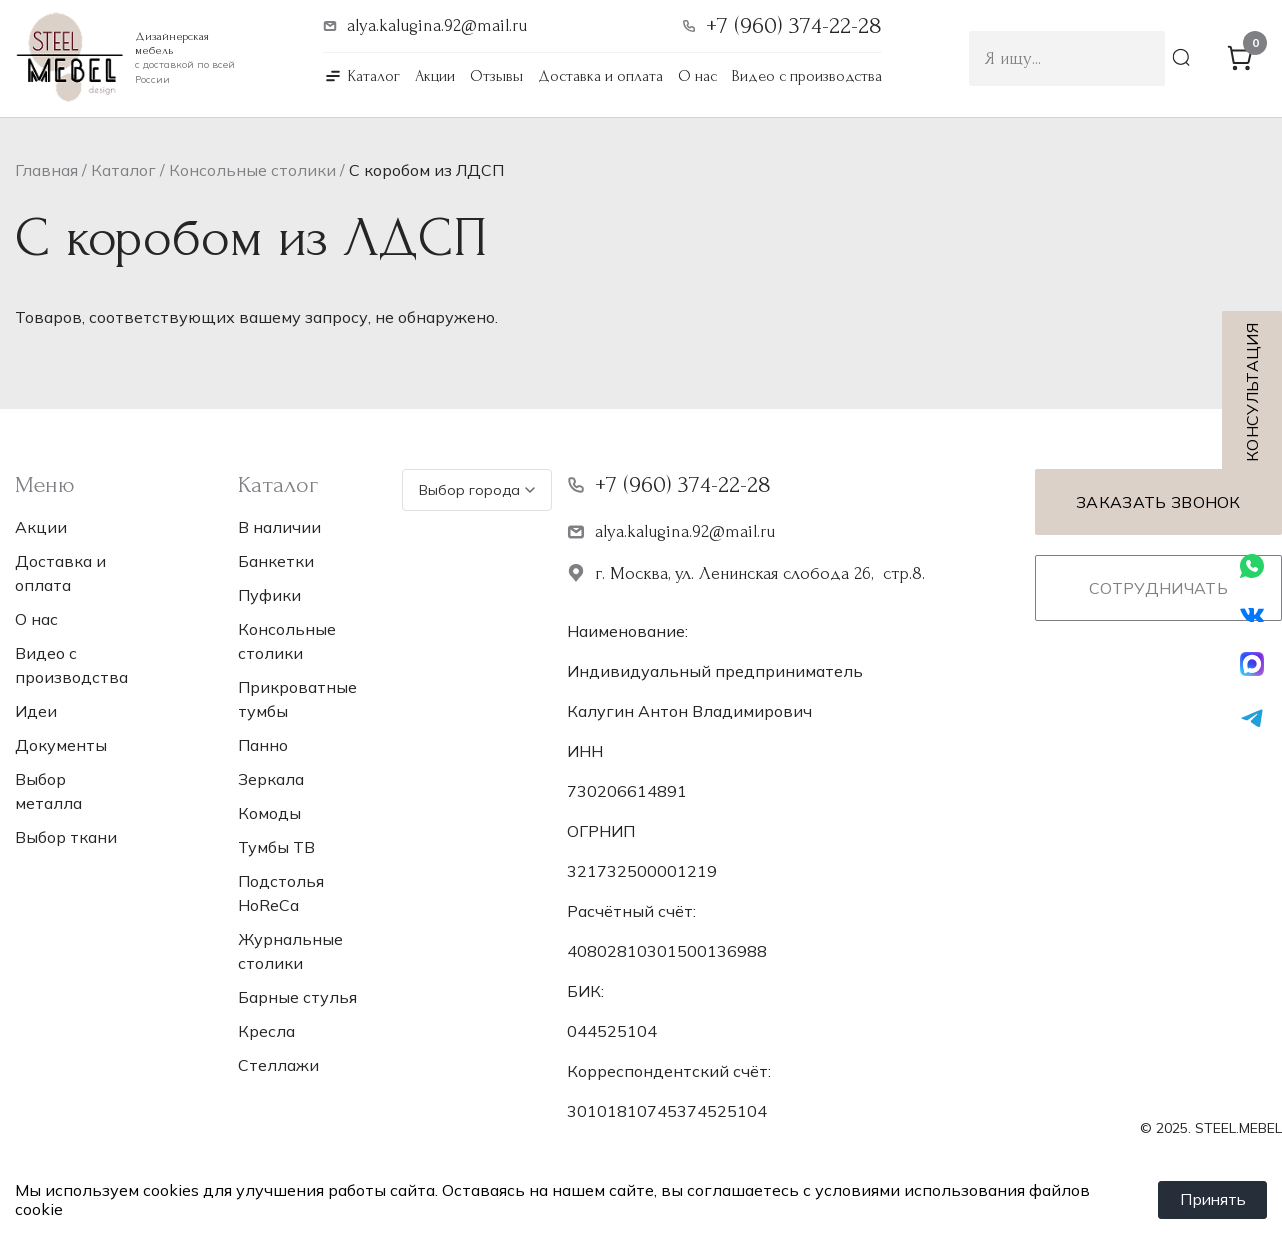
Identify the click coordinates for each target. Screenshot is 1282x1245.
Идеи (36, 711)
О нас (697, 76)
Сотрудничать (1158, 588)
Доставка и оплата (600, 76)
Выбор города (477, 490)
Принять (1211, 1200)
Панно (263, 745)
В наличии (279, 527)
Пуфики (269, 595)
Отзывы (496, 76)
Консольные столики (252, 170)
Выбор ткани (66, 837)
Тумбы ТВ (276, 847)
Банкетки (276, 561)
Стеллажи (278, 1065)
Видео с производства (807, 76)
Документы (61, 745)
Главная (46, 170)
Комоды (269, 813)
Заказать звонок (1158, 502)
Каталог (374, 76)
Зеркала (271, 779)
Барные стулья (297, 997)
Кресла (266, 1031)
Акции (435, 76)
